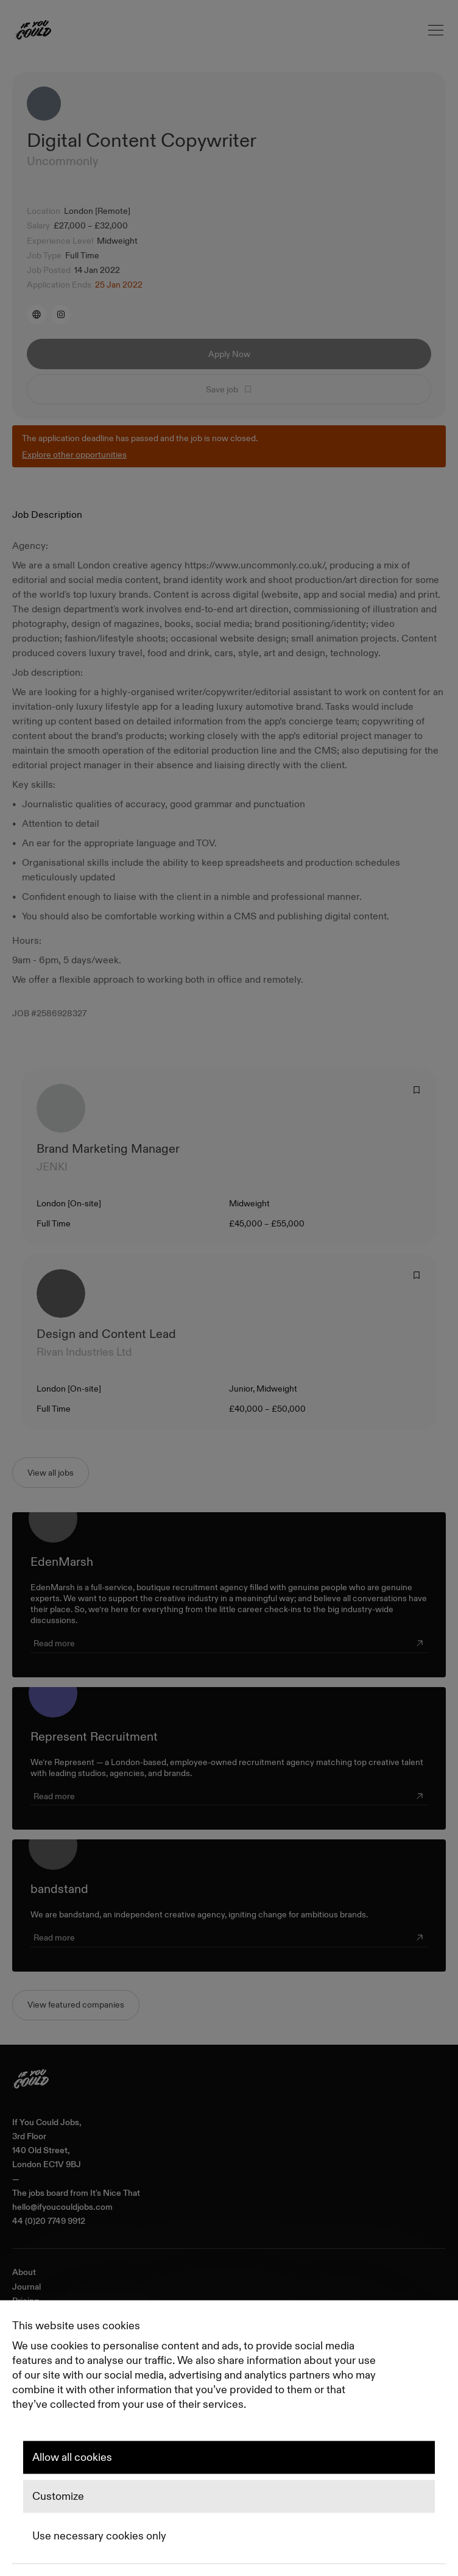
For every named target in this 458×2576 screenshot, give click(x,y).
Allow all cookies (72, 2457)
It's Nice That (115, 2193)
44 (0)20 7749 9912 (48, 2221)
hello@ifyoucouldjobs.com (62, 2207)
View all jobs (50, 1472)
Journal (26, 2287)
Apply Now (229, 354)
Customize (58, 2496)
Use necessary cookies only (99, 2535)
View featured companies (75, 2004)
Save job (229, 389)
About (24, 2272)
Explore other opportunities (74, 454)
